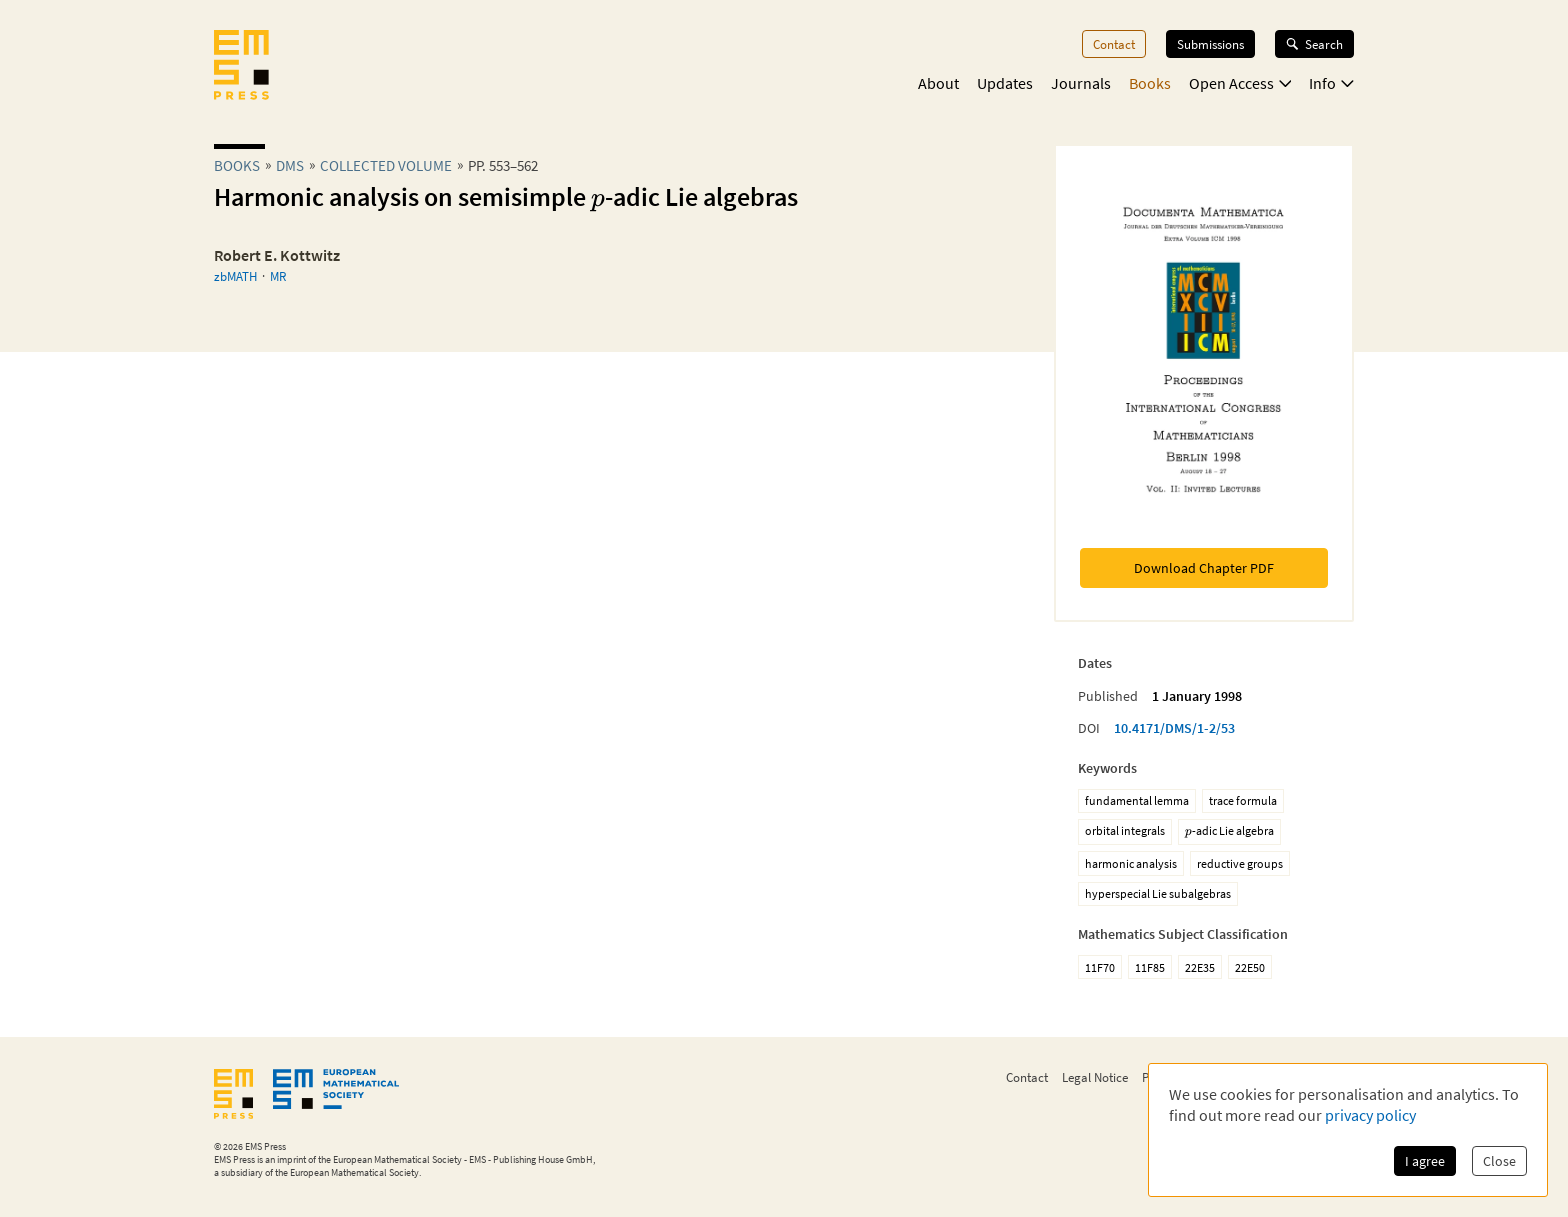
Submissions (1210, 44)
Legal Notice (1095, 1077)
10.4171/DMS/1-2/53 (1174, 728)
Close (1499, 1161)
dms (290, 165)
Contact (1114, 44)
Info (1331, 83)
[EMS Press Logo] (241, 67)
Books (1150, 83)
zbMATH (235, 276)
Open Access (1240, 83)
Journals (1081, 83)
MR (278, 276)
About (938, 83)
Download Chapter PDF (1204, 568)
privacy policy (1370, 1115)
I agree (1425, 1161)
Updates (1005, 83)
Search (1314, 44)
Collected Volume (386, 165)
